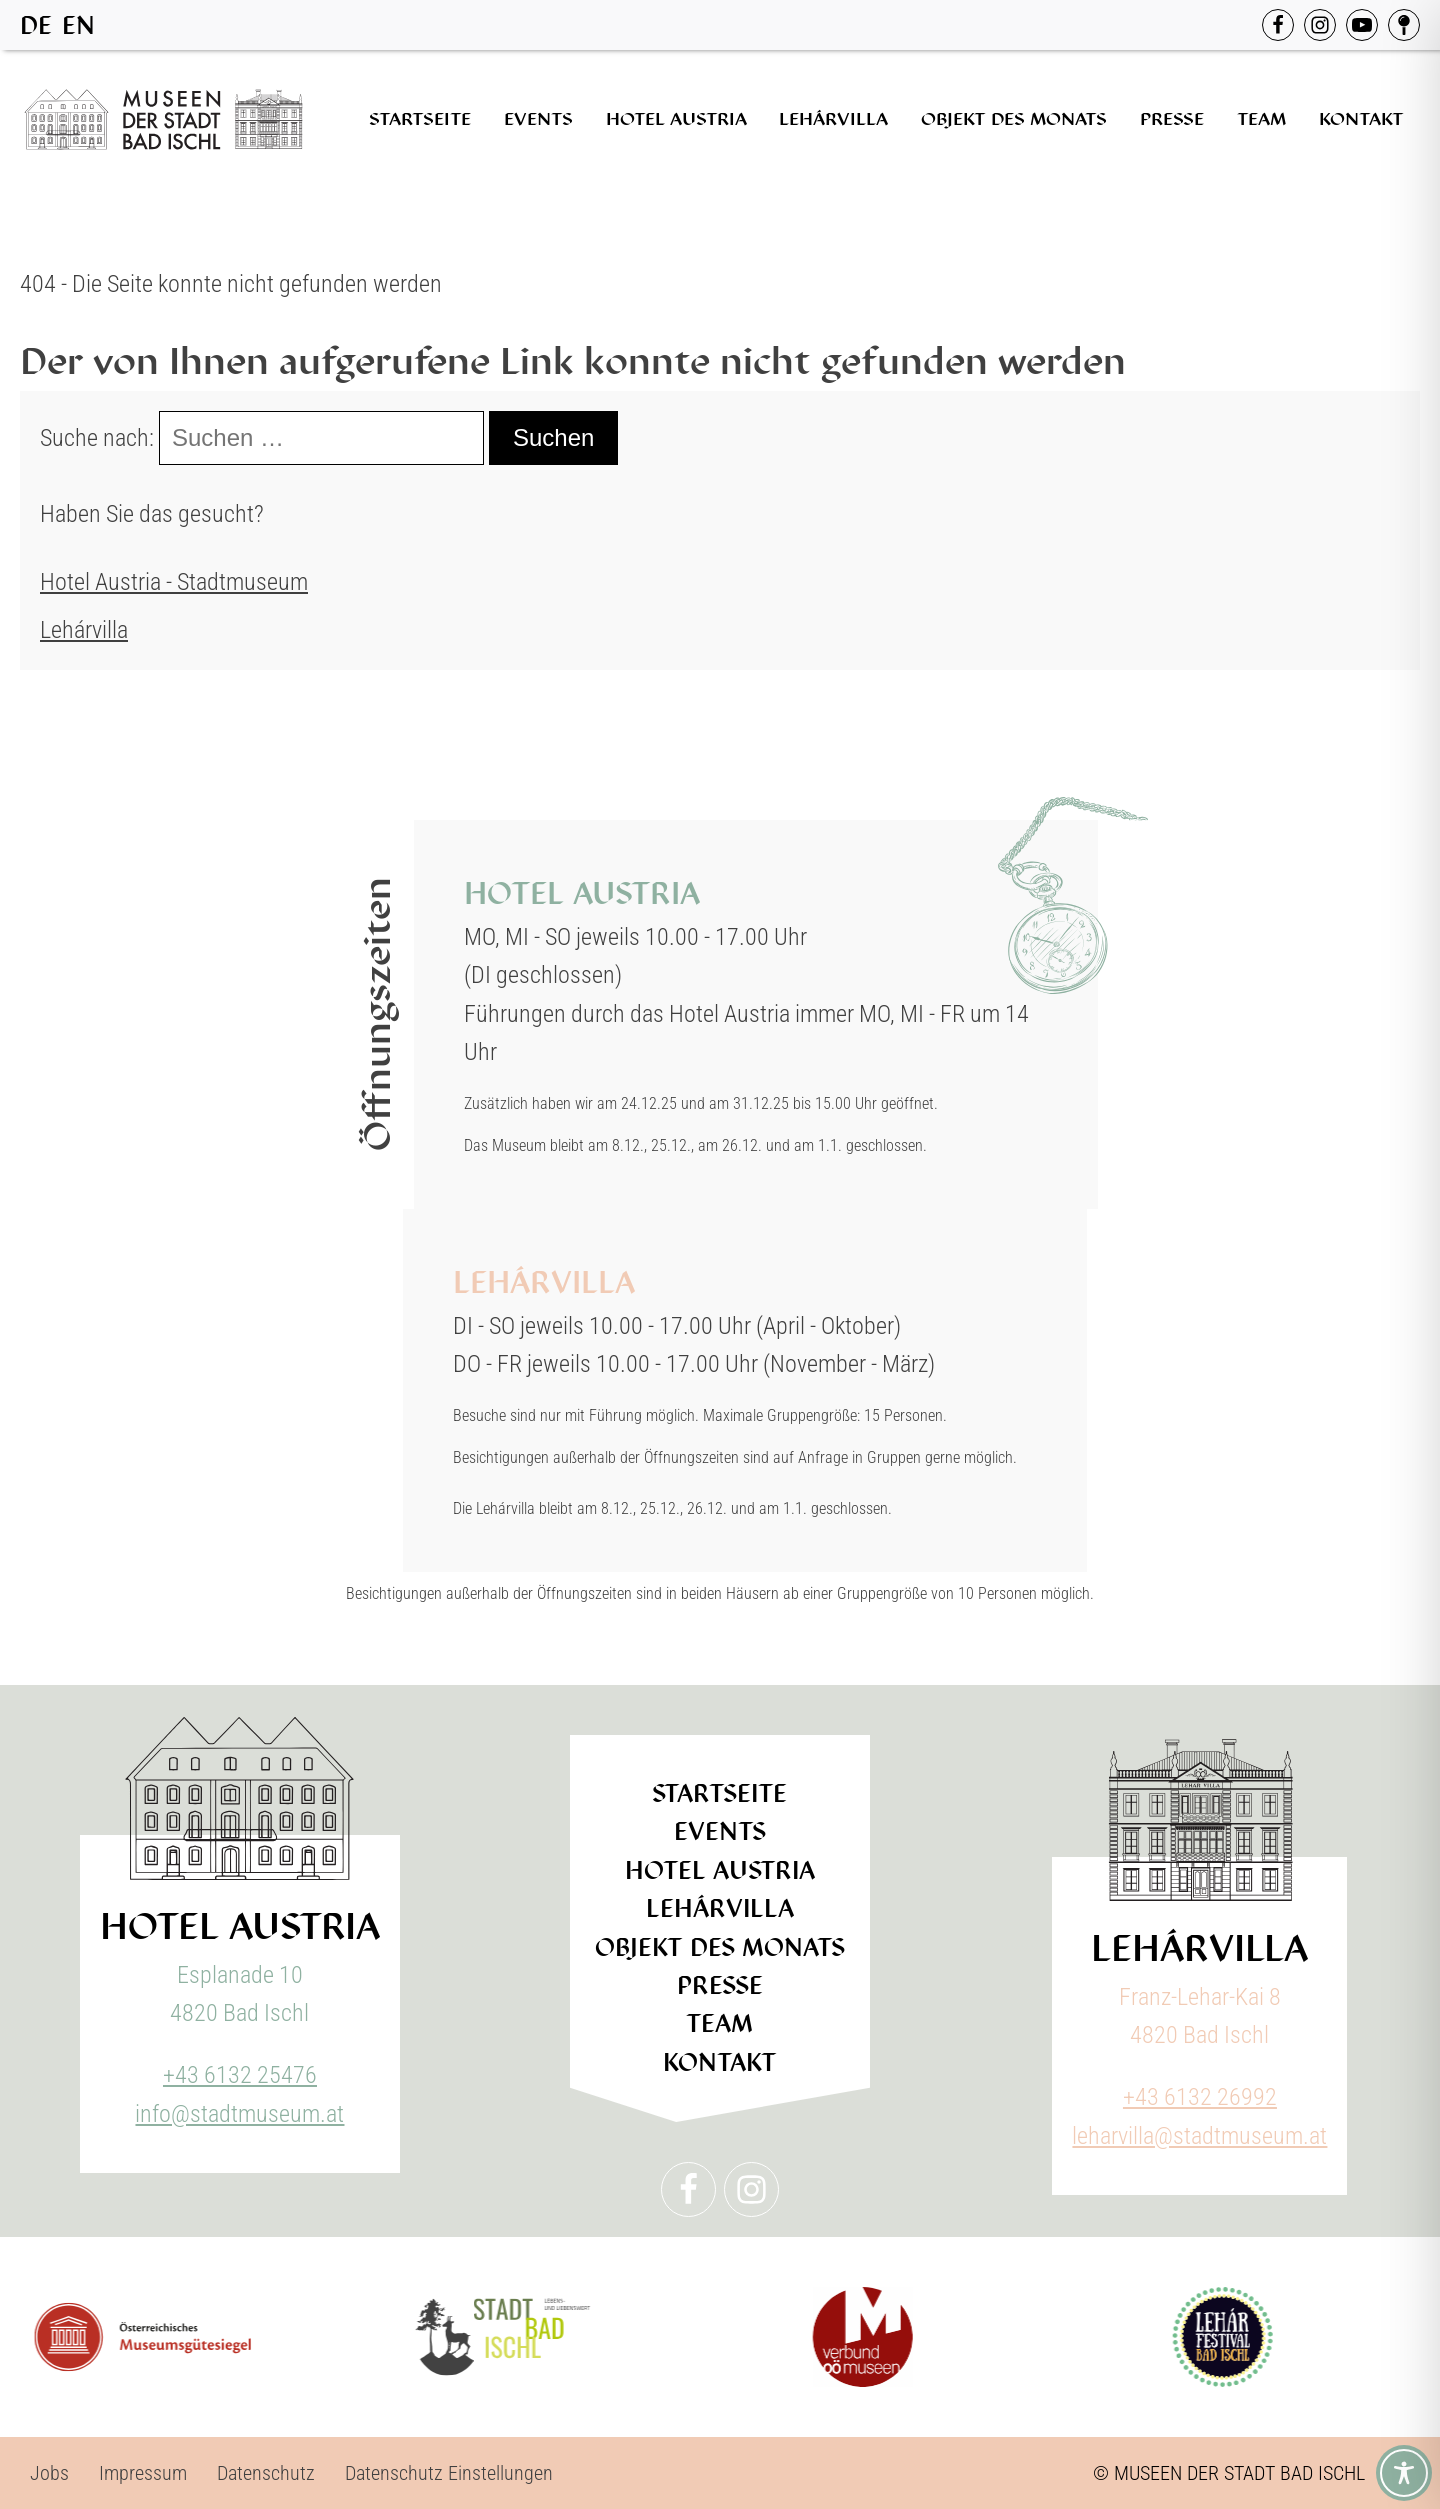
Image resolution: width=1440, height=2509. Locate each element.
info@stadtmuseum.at (239, 2114)
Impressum (143, 2473)
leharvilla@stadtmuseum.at (1199, 2136)
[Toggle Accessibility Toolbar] (1404, 2473)
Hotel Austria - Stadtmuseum (174, 582)
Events (538, 119)
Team (1261, 119)
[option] (78, 26)
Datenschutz (266, 2473)
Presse (1172, 119)
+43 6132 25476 (240, 2075)
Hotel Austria (676, 119)
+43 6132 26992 (1200, 2097)
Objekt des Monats (1014, 119)
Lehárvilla (833, 119)
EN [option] (78, 25)
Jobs (49, 2473)
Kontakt (1361, 119)
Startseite (420, 119)
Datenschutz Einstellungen (449, 2473)
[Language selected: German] (62, 25)
